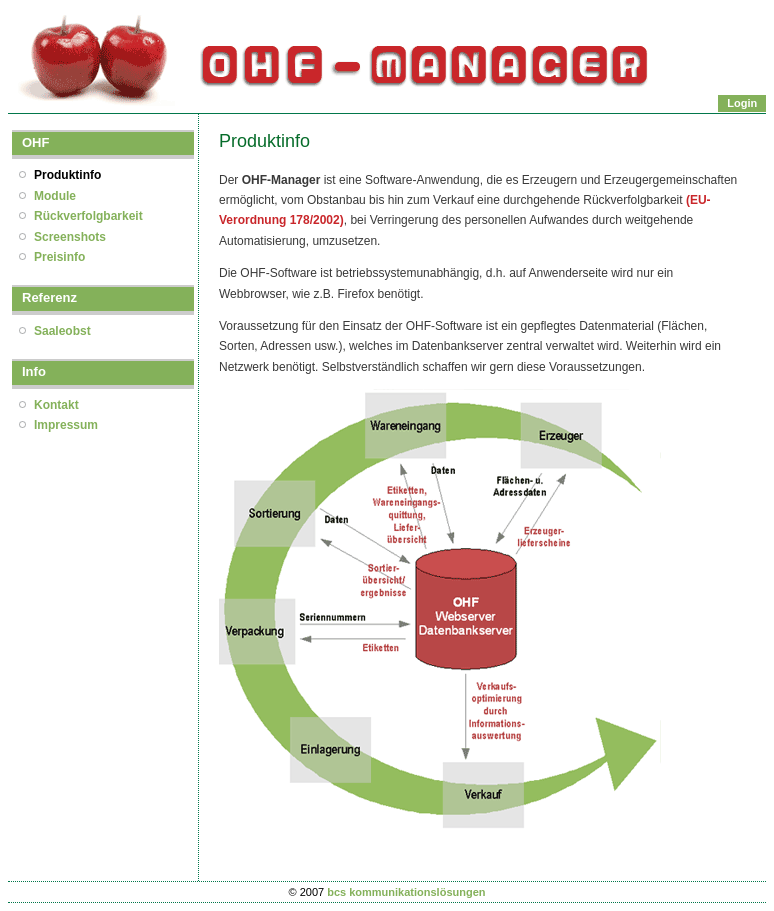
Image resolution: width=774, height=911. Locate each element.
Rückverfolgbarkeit (88, 216)
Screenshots (70, 237)
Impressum (66, 425)
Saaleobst (62, 331)
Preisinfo (59, 257)
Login (742, 103)
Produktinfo (67, 175)
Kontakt (56, 405)
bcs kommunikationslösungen (406, 892)
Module (55, 196)
